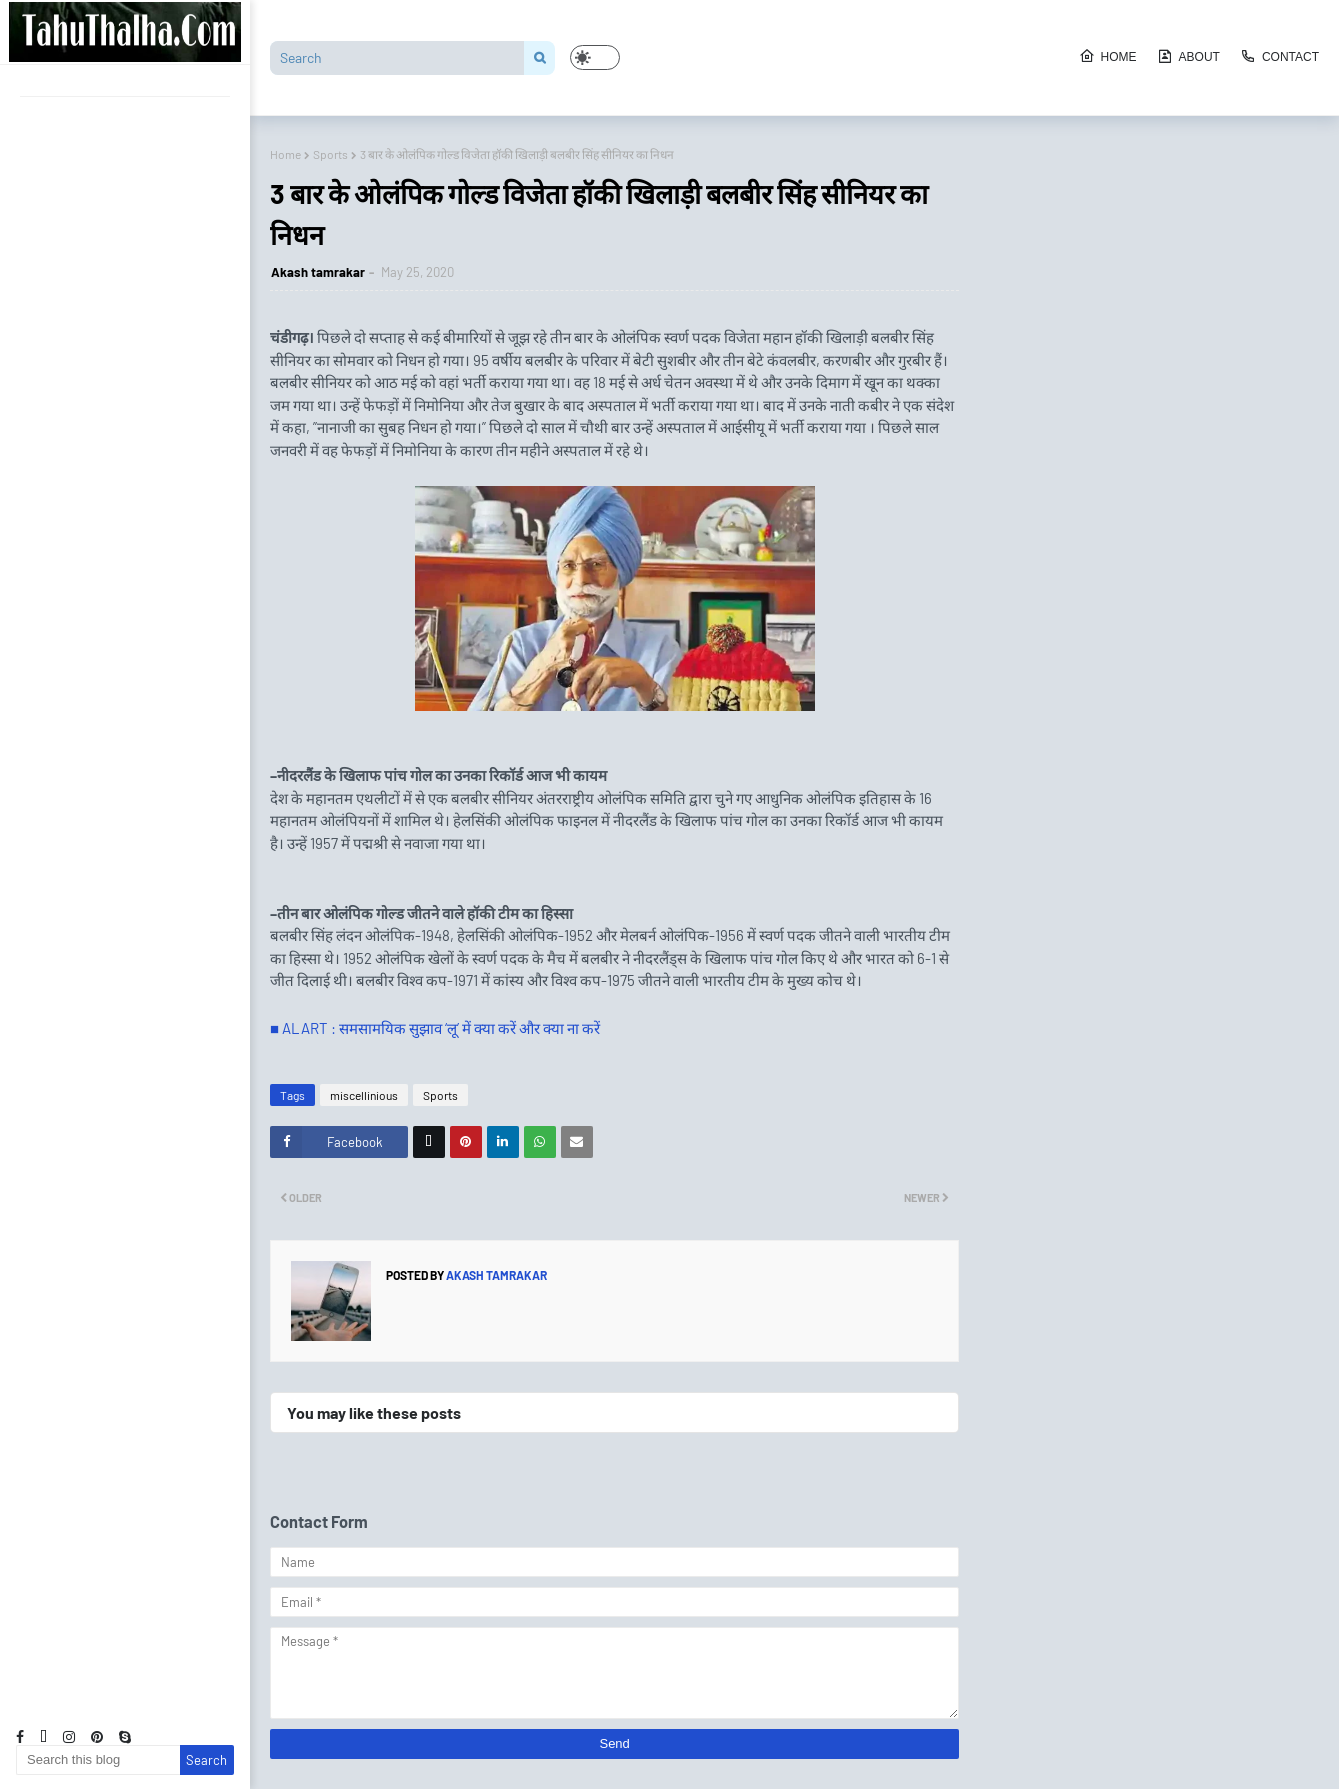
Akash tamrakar (318, 272)
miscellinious (364, 1095)
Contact (1279, 56)
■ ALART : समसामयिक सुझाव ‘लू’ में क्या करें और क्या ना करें (435, 1028)
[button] (595, 57)
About (1188, 56)
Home (1108, 56)
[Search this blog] (98, 1760)
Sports (330, 154)
